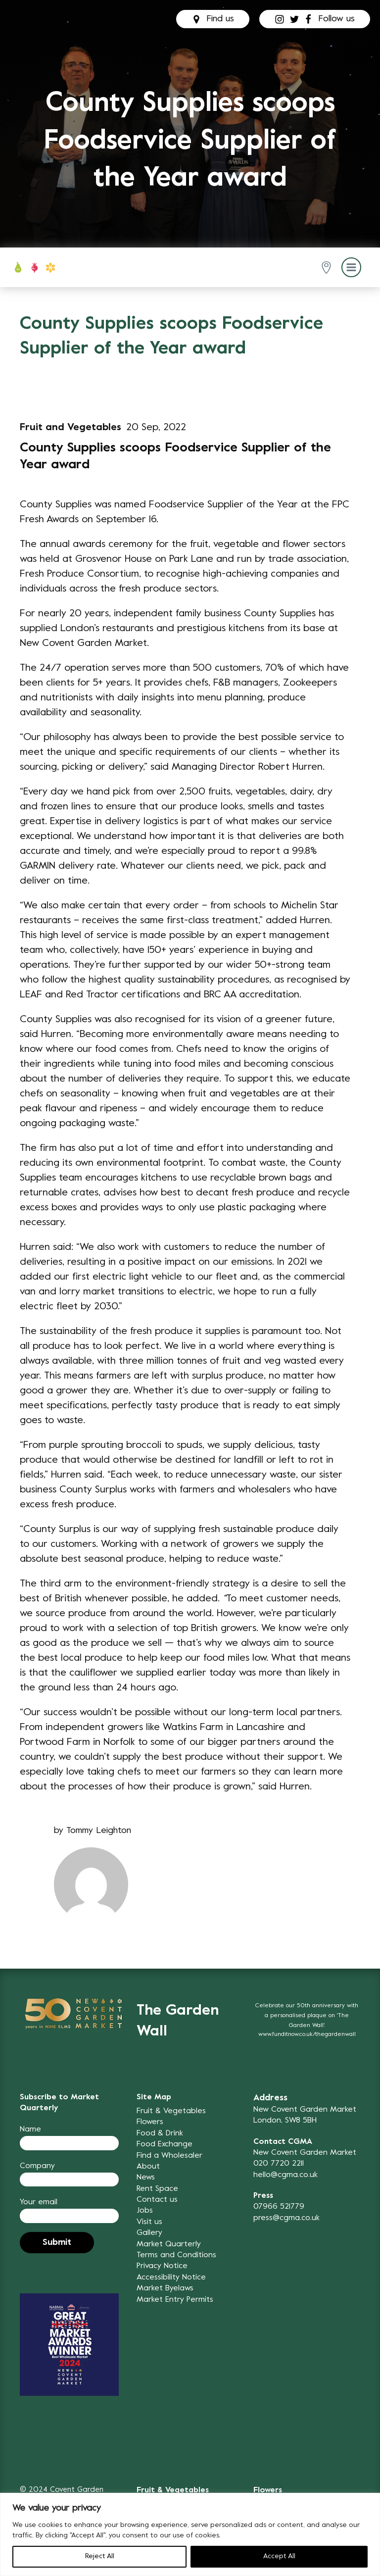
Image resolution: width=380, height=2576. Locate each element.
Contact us (157, 2200)
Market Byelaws (165, 2288)
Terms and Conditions (176, 2255)
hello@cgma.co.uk (285, 2175)
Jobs (145, 2211)
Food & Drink (160, 2133)
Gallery (149, 2233)
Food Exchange (164, 2144)
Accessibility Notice (171, 2277)
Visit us (149, 2222)
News (146, 2177)
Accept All (279, 2556)
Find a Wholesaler (169, 2156)
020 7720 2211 (278, 2164)
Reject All (99, 2556)
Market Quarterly (169, 2244)
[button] (328, 267)
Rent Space (157, 2189)
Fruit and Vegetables (70, 428)
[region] (190, 2534)
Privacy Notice (162, 2266)
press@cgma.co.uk (286, 2218)
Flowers (150, 2122)
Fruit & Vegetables (171, 2111)
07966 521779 (278, 2207)
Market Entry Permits (175, 2300)
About (148, 2167)
